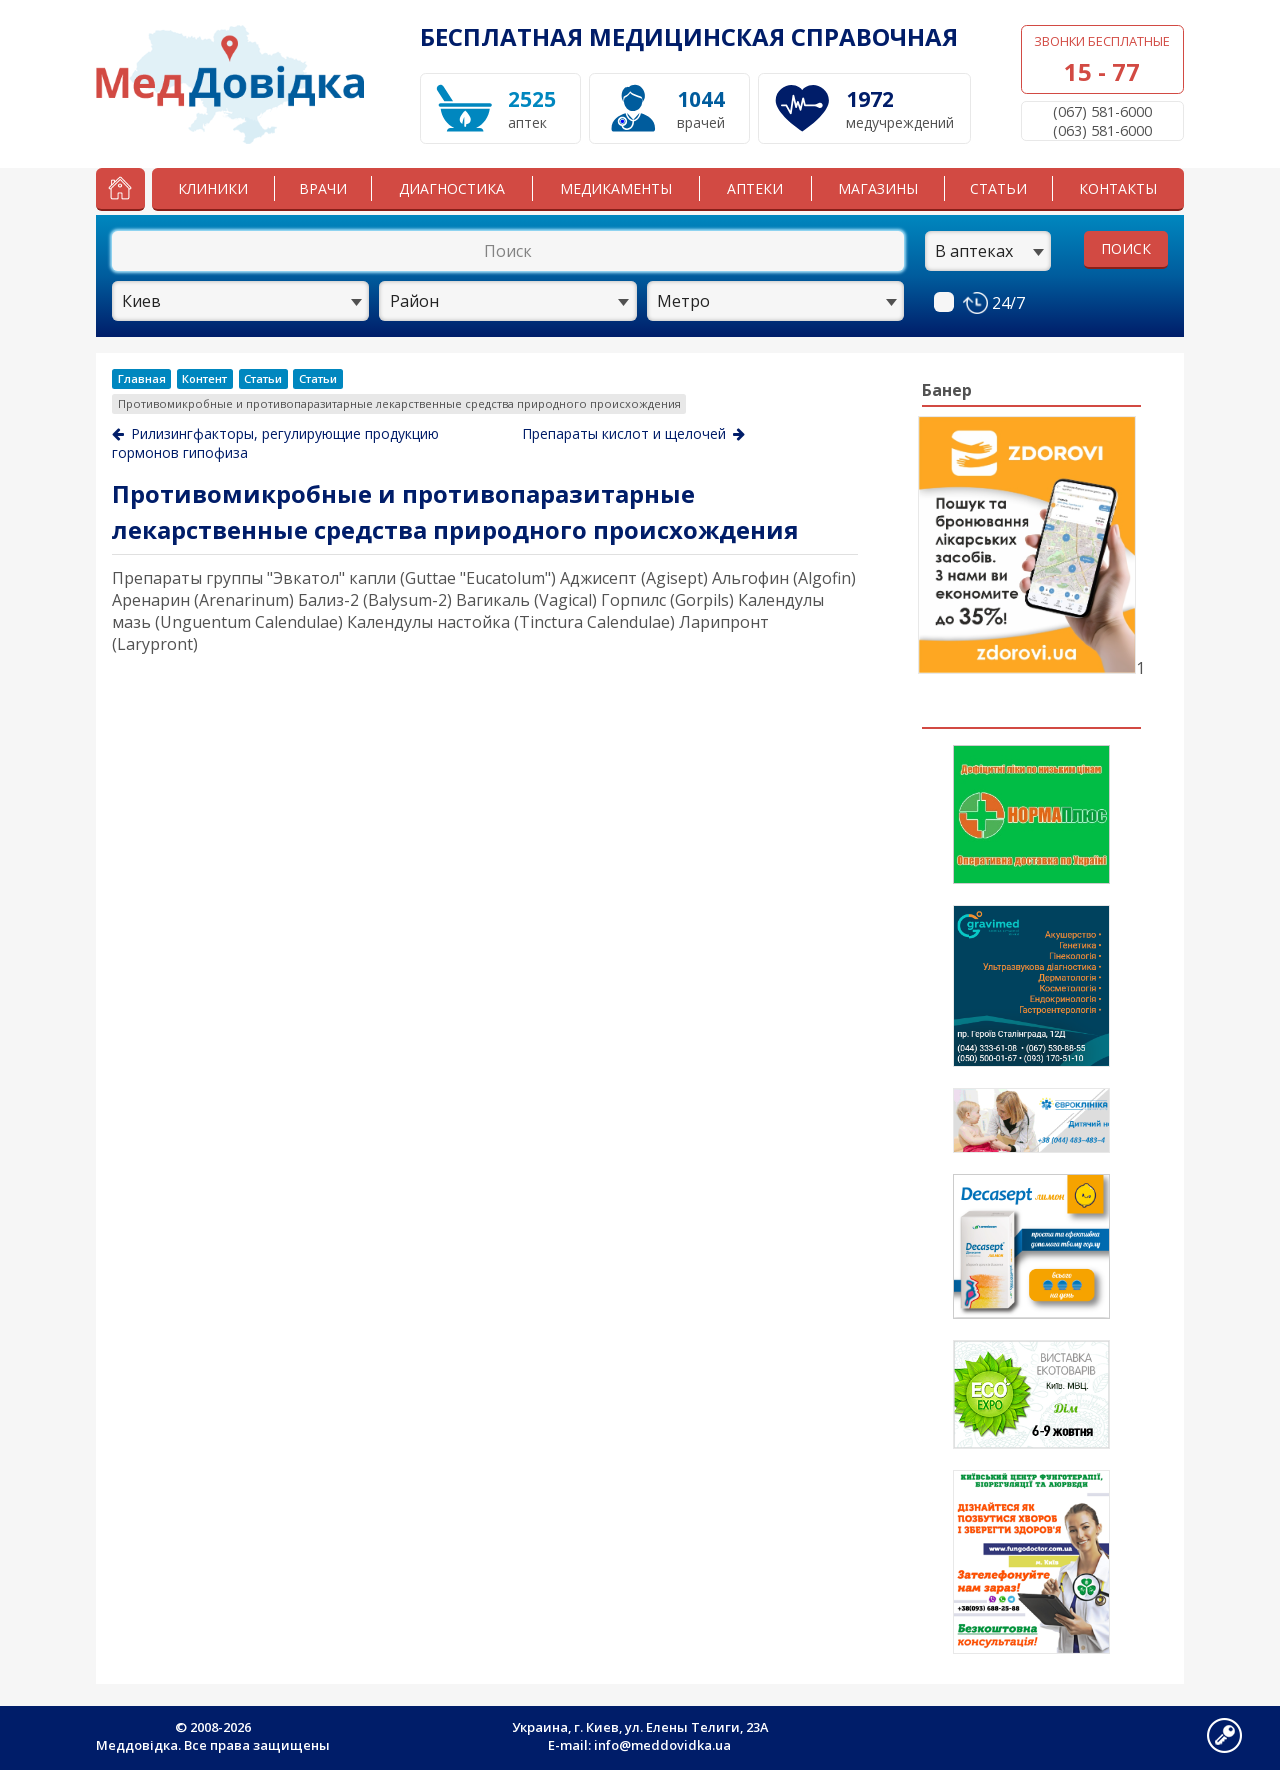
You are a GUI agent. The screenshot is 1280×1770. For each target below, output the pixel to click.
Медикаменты (616, 188)
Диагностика (452, 188)
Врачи (323, 188)
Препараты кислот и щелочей (633, 433)
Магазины (878, 188)
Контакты (1118, 188)
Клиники (213, 188)
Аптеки (755, 188)
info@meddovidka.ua (662, 1745)
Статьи (998, 188)
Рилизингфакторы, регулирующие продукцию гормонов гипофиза (275, 443)
